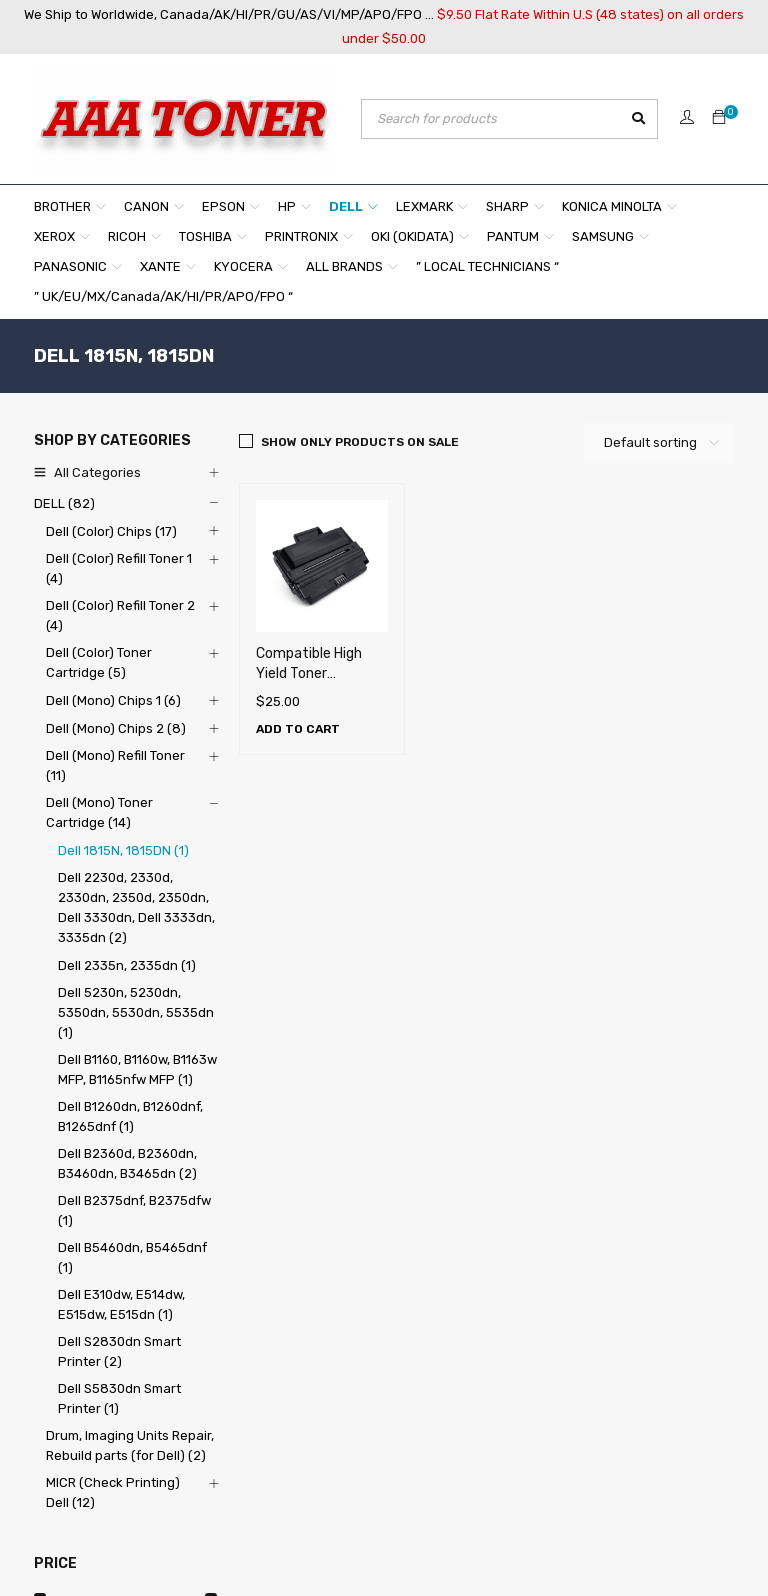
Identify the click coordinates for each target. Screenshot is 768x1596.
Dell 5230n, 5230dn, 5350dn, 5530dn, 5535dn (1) (136, 1012)
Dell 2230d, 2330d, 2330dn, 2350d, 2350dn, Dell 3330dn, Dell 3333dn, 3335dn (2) (136, 907)
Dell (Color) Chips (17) (111, 531)
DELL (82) (64, 503)
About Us (220, 1273)
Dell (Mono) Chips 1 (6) (113, 700)
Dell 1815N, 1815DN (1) (123, 850)
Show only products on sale (360, 442)
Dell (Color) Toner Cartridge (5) (99, 662)
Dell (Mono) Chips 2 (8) (116, 728)
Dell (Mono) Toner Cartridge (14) (99, 812)
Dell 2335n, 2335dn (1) (127, 965)
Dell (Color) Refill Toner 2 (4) (120, 615)
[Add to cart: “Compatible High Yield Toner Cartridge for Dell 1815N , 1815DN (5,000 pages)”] (298, 729)
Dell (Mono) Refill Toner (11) (115, 765)
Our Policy (223, 1351)
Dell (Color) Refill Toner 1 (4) (119, 568)
